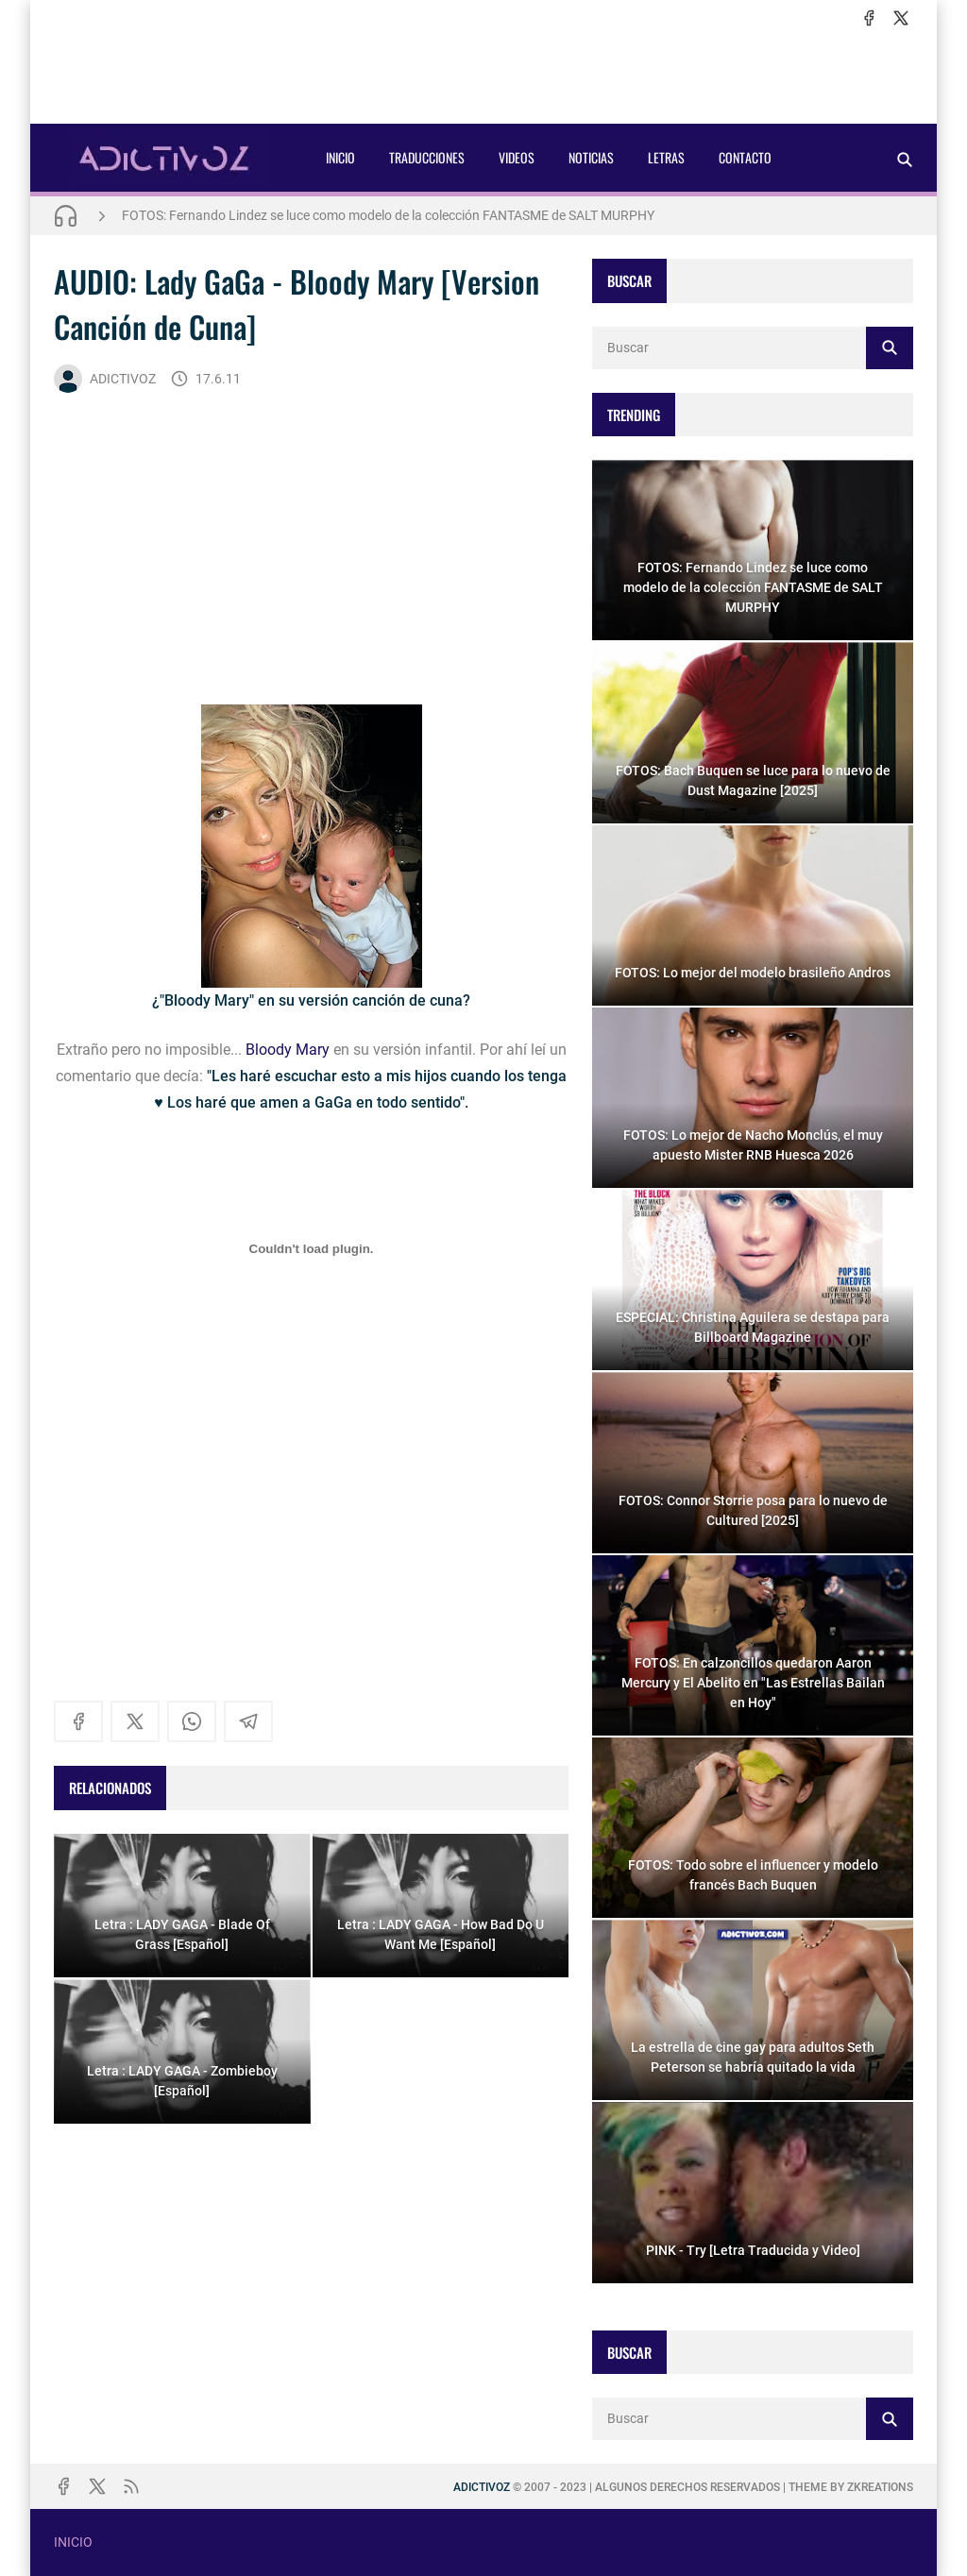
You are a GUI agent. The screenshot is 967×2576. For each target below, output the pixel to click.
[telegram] (248, 1721)
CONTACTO (745, 157)
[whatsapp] (191, 1721)
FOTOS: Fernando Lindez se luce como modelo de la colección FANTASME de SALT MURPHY (388, 215)
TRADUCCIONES (427, 157)
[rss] (131, 2486)
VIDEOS (516, 157)
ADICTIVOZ (105, 378)
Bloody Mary (288, 1050)
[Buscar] (904, 159)
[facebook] (868, 17)
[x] (900, 17)
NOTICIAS (591, 157)
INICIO (340, 157)
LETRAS (666, 157)
